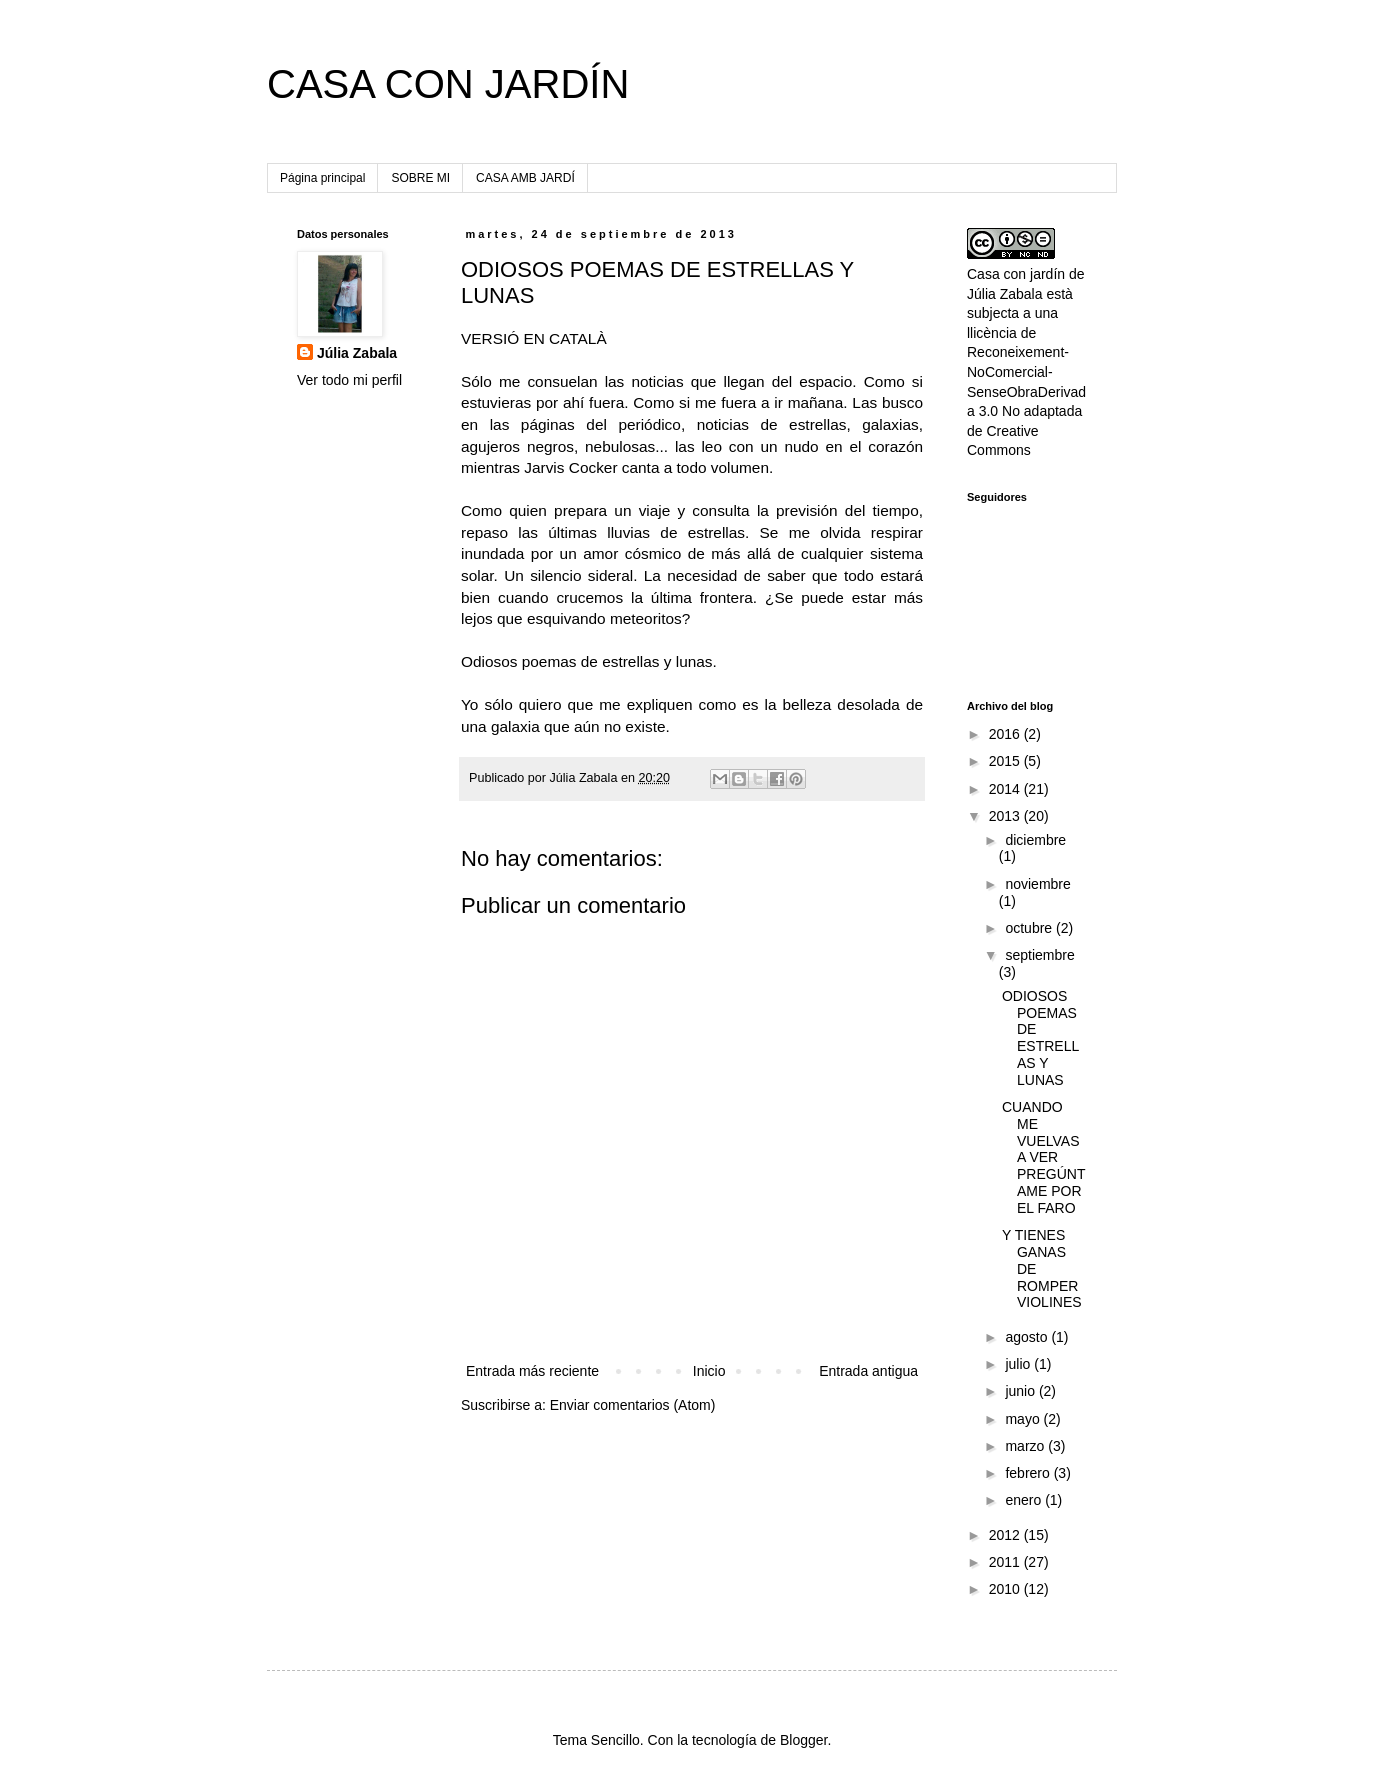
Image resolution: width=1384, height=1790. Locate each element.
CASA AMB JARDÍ (525, 178)
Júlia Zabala (357, 353)
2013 (1006, 816)
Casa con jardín (1016, 274)
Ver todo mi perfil (349, 380)
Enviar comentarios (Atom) (633, 1405)
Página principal (322, 178)
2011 (1006, 1562)
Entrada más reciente (532, 1371)
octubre (1030, 928)
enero (1025, 1500)
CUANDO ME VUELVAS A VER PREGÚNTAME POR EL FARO (1043, 1157)
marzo (1026, 1446)
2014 (1006, 789)
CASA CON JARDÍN (448, 84)
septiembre (1039, 955)
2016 (1006, 734)
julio (1019, 1364)
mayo (1024, 1419)
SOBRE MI (420, 178)
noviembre (1037, 884)
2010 (1006, 1589)
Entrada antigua (868, 1371)
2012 (1006, 1535)
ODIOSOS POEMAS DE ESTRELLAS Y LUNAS (1040, 1038)
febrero (1029, 1473)
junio (1021, 1391)
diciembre (1035, 840)
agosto (1028, 1337)
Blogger (803, 1740)
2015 (1006, 761)
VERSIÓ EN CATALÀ (534, 338)
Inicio (709, 1371)
